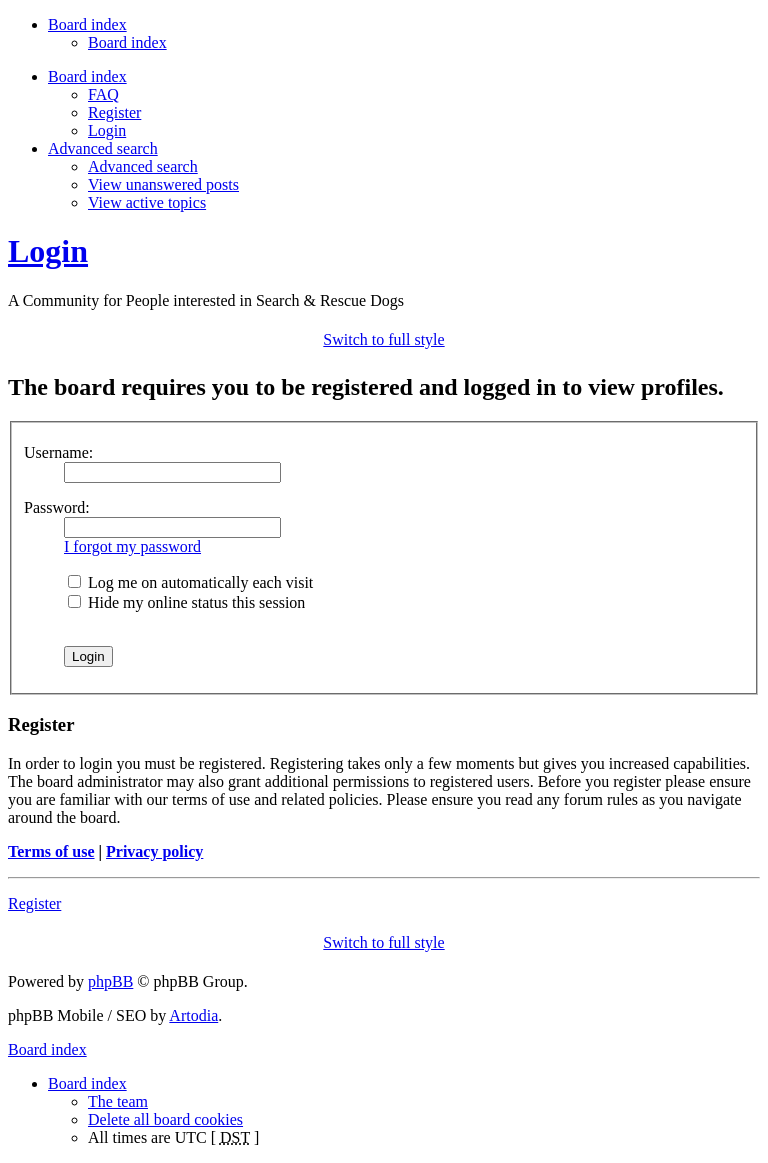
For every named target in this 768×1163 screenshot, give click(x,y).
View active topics (147, 202)
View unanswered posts (163, 184)
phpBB (110, 981)
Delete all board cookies (165, 1119)
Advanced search (143, 166)
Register (114, 112)
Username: (58, 452)
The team (118, 1101)
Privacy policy (154, 851)
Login (107, 130)
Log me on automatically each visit (190, 582)
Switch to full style (383, 339)
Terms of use (51, 851)
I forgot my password (132, 546)
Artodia (193, 1015)
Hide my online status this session (186, 602)
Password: (57, 507)
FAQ (103, 94)
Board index (127, 42)
